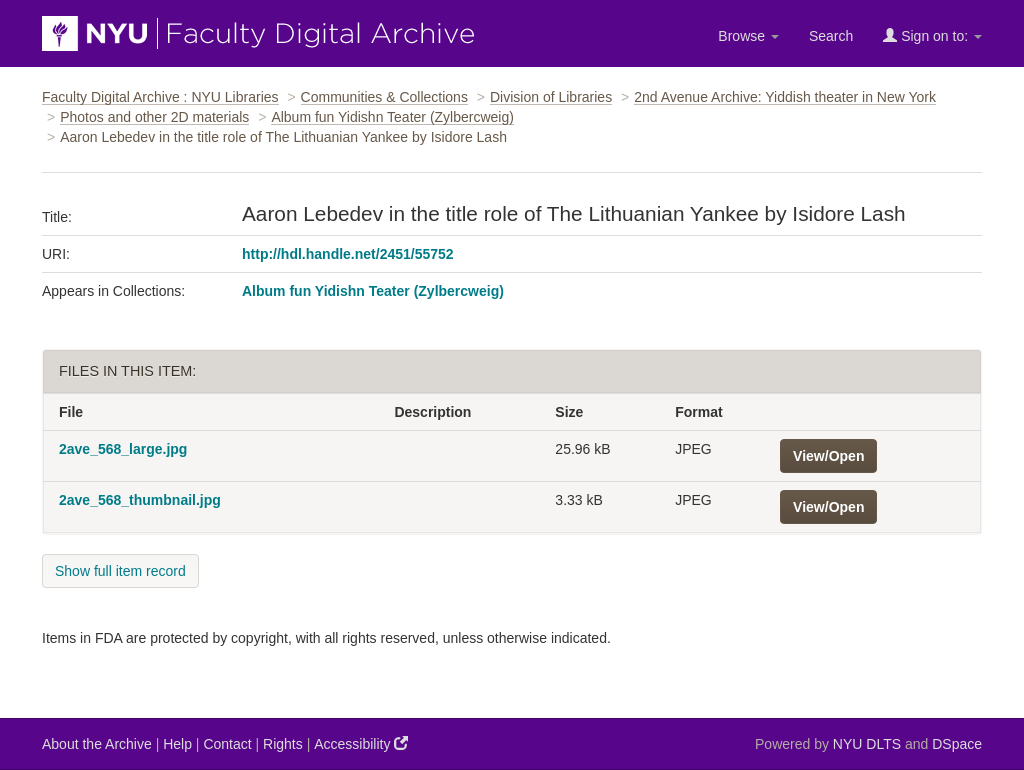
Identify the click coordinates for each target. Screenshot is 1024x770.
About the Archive (97, 744)
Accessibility (361, 743)
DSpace (957, 744)
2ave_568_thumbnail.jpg (140, 500)
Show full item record (120, 571)
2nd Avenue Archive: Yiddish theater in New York (785, 97)
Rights (283, 744)
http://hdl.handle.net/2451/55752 (348, 254)
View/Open (828, 456)
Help (177, 744)
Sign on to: (932, 35)
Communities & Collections (384, 97)
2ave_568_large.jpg (123, 449)
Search (831, 36)
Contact (227, 744)
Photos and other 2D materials (154, 117)
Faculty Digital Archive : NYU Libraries (160, 97)
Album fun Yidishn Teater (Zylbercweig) (392, 117)
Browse (748, 36)
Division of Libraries (551, 97)
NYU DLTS (867, 744)
